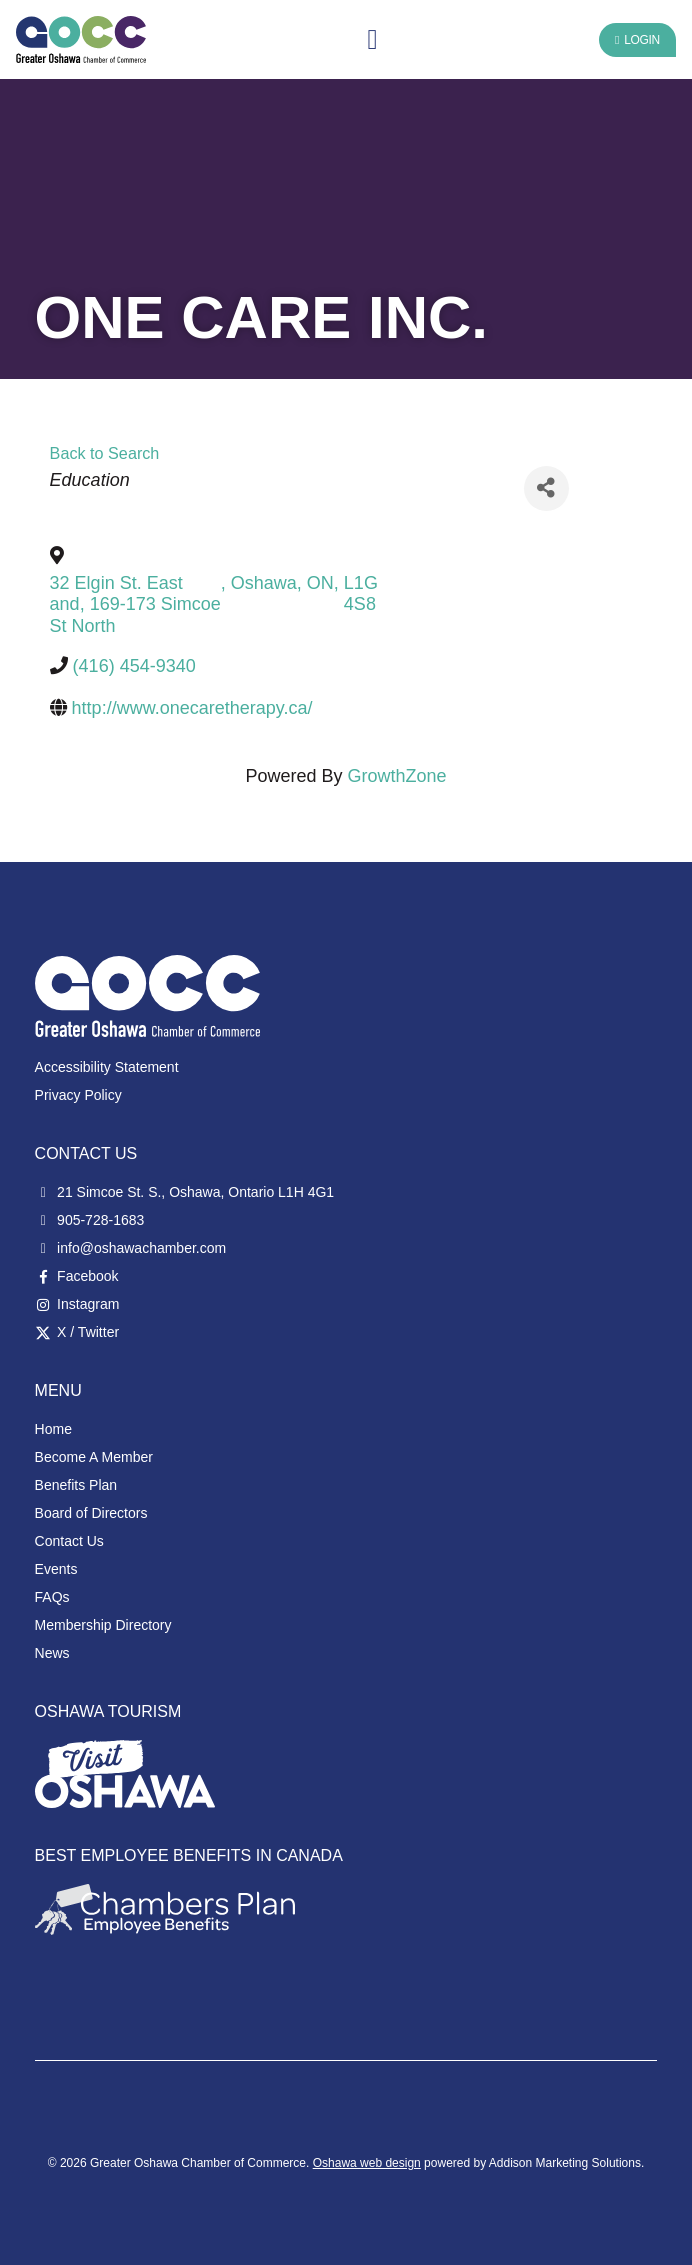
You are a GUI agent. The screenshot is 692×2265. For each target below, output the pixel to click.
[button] (372, 40)
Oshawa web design (367, 2163)
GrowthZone (397, 776)
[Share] (546, 488)
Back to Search (105, 453)
